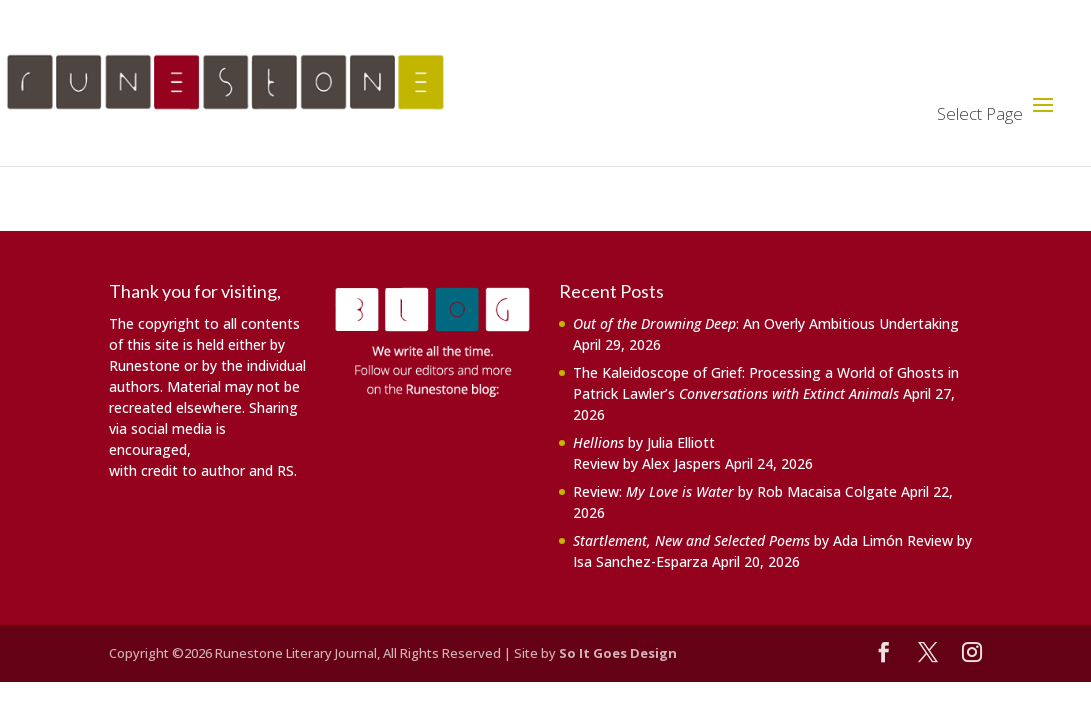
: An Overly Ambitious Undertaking (766, 323)
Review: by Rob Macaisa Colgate (735, 491)
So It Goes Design (618, 653)
